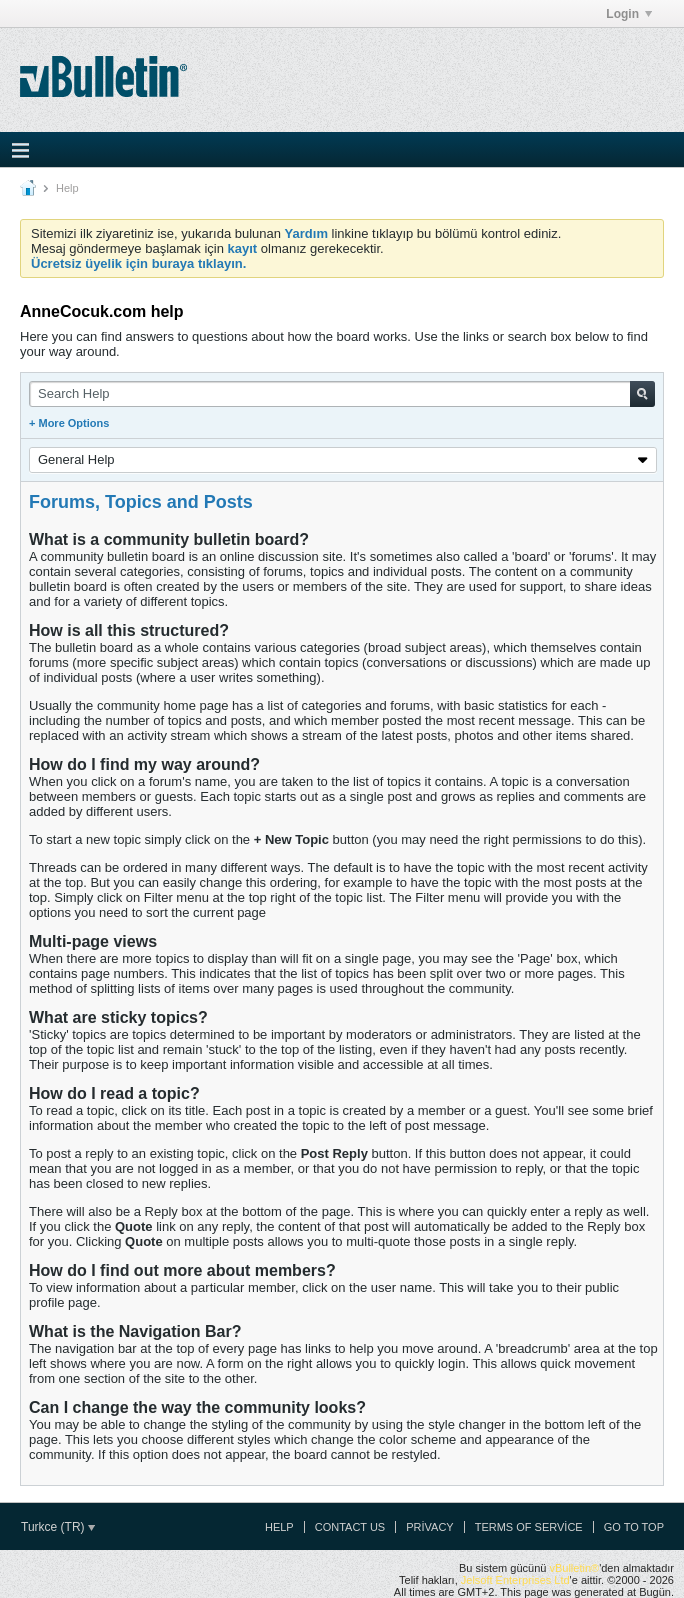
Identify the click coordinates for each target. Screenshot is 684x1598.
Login (629, 14)
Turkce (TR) (58, 1527)
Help (279, 1527)
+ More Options (69, 423)
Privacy (429, 1527)
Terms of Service (529, 1527)
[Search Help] (342, 394)
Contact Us (350, 1527)
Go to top (634, 1527)
